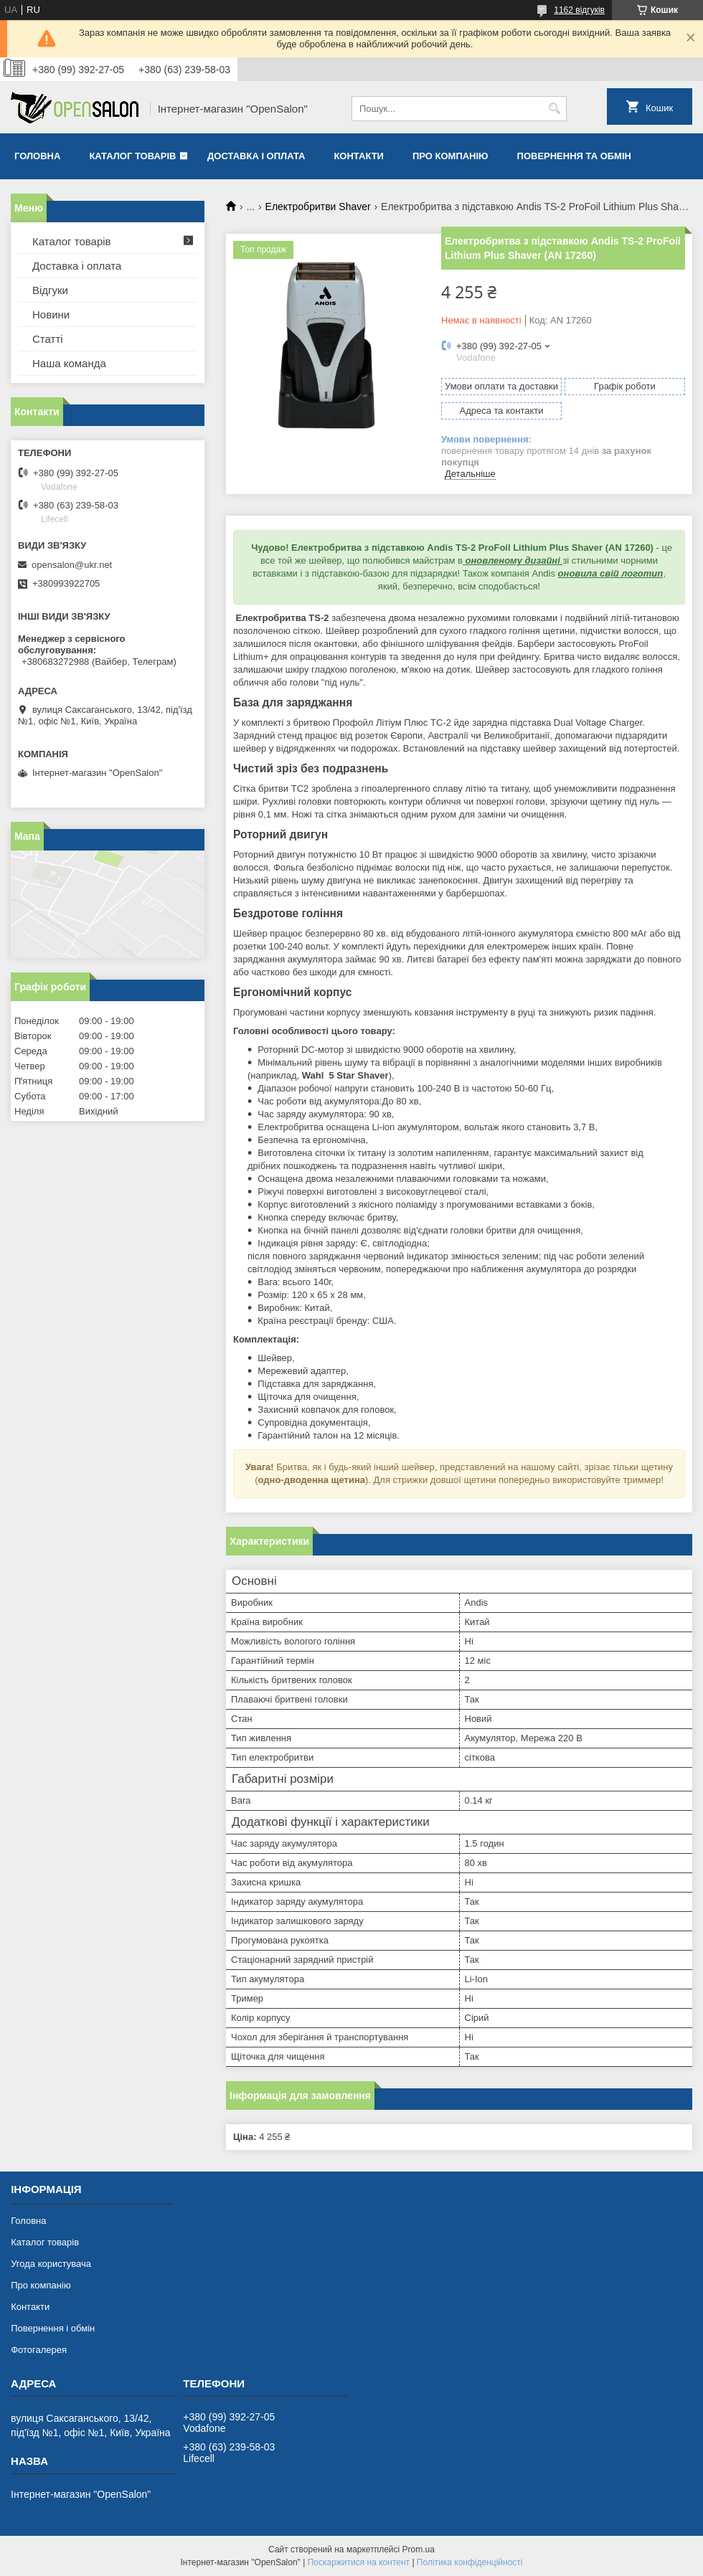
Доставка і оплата (256, 156)
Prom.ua (418, 2549)
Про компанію (450, 156)
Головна (37, 156)
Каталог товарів (132, 156)
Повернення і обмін (53, 2328)
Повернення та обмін (574, 156)
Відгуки (50, 290)
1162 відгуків (579, 10)
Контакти (359, 156)
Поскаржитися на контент (359, 2562)
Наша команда (69, 363)
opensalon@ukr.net (72, 564)
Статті (47, 339)
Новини (51, 314)
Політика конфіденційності (470, 2562)
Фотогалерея (39, 2349)
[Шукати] (554, 108)
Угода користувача (51, 2263)
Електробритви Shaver (318, 206)
